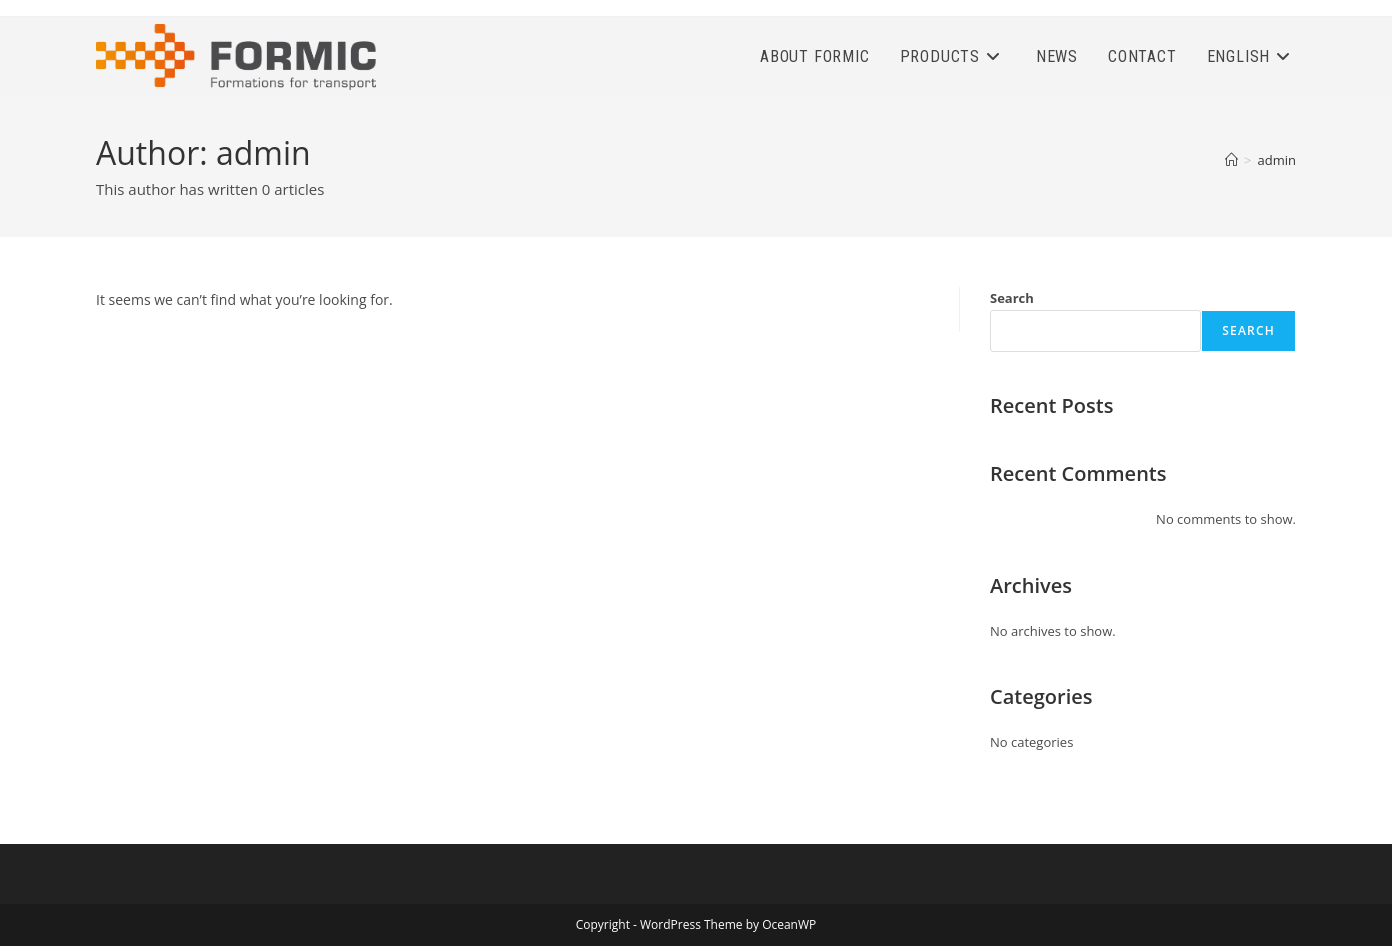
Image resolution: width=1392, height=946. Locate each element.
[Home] (1231, 160)
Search (1012, 298)
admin (1277, 160)
